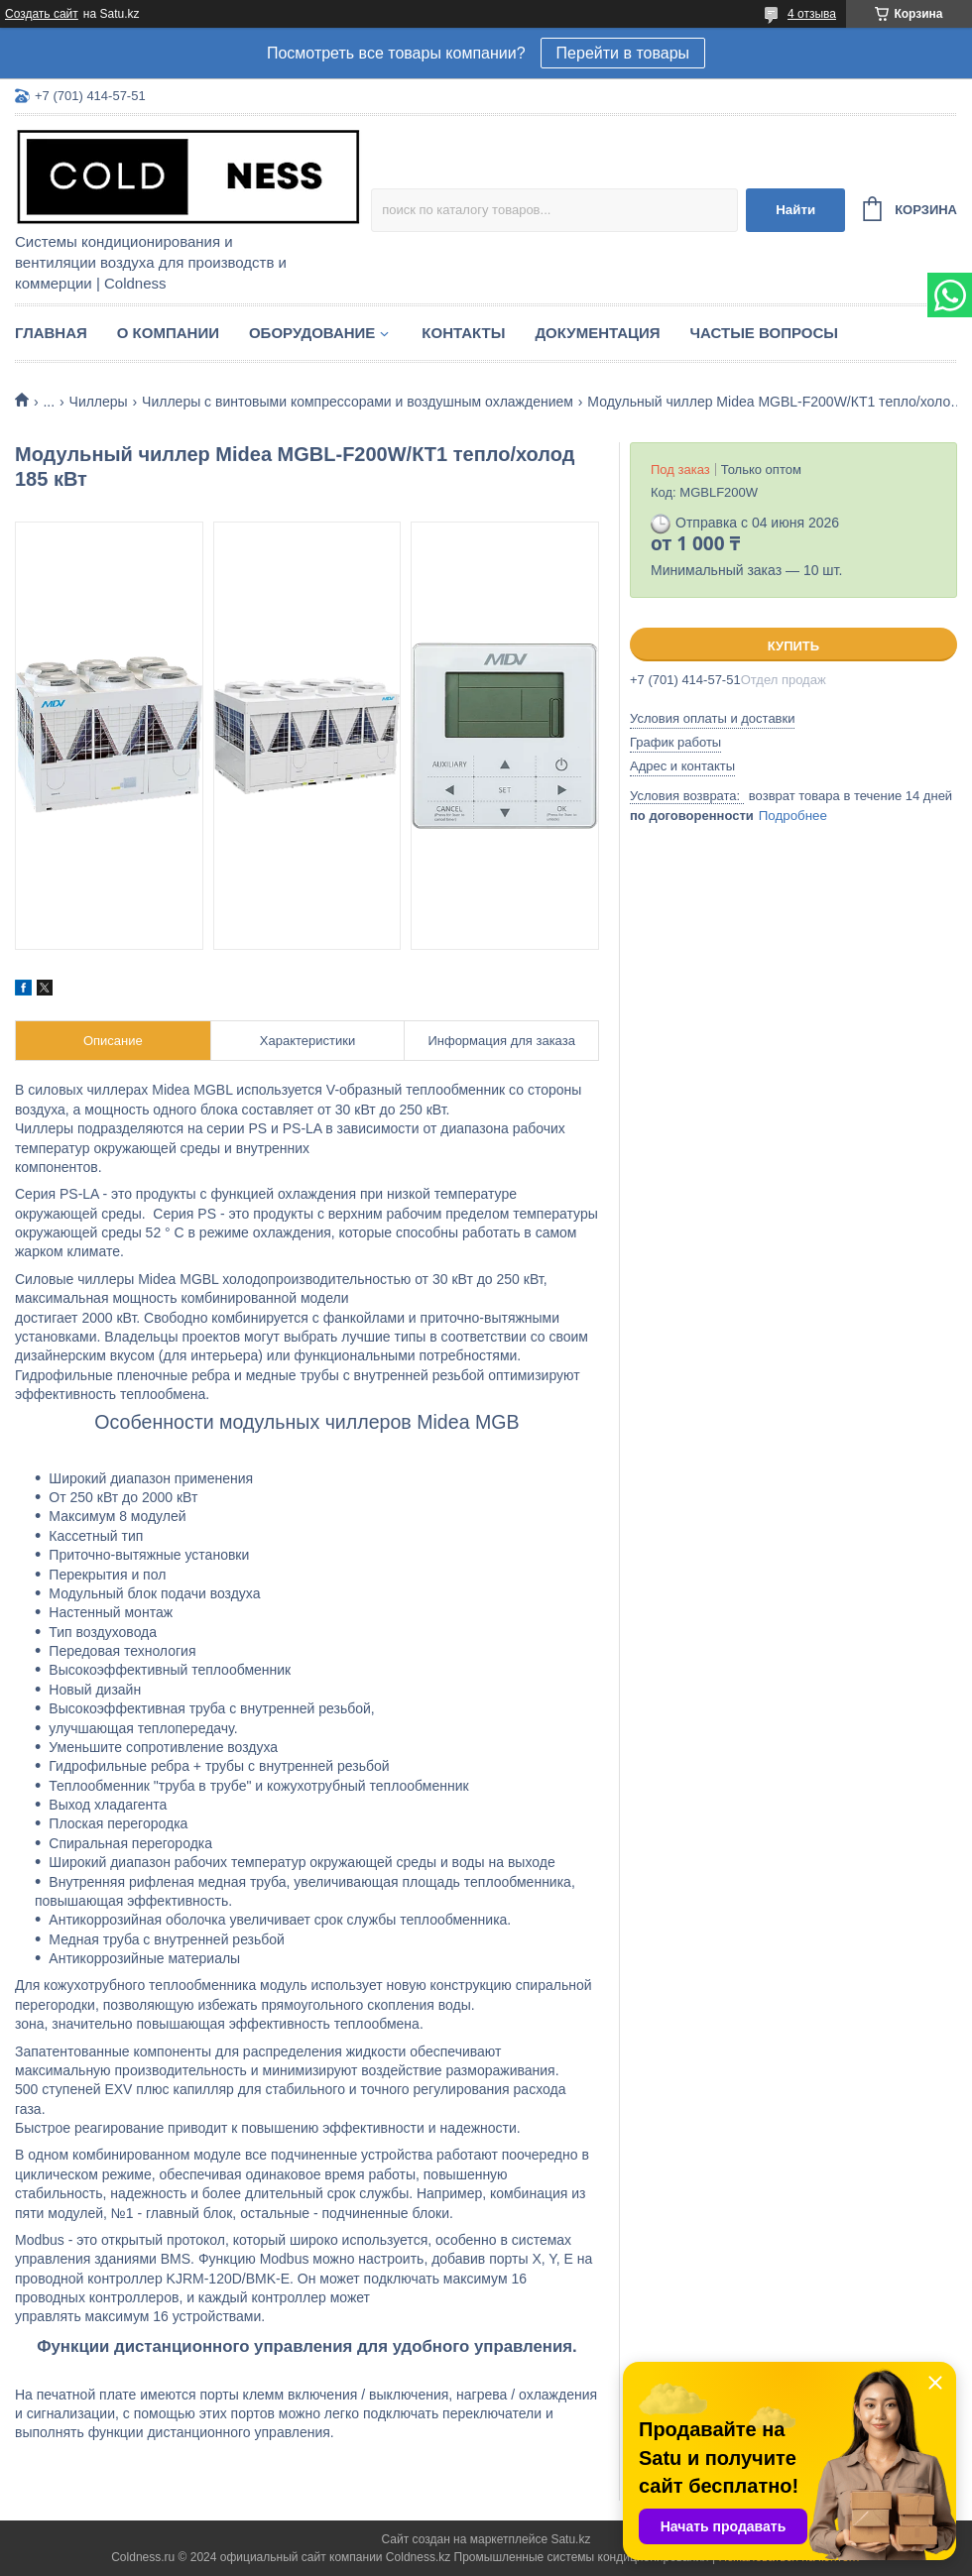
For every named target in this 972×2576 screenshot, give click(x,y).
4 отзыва (812, 14)
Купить (793, 646)
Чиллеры (98, 402)
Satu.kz (570, 2539)
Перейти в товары (622, 53)
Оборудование (312, 332)
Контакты (463, 332)
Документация (597, 332)
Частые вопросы (764, 332)
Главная (51, 332)
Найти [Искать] (795, 209)
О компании (168, 332)
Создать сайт (41, 14)
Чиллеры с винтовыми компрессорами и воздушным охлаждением (357, 402)
